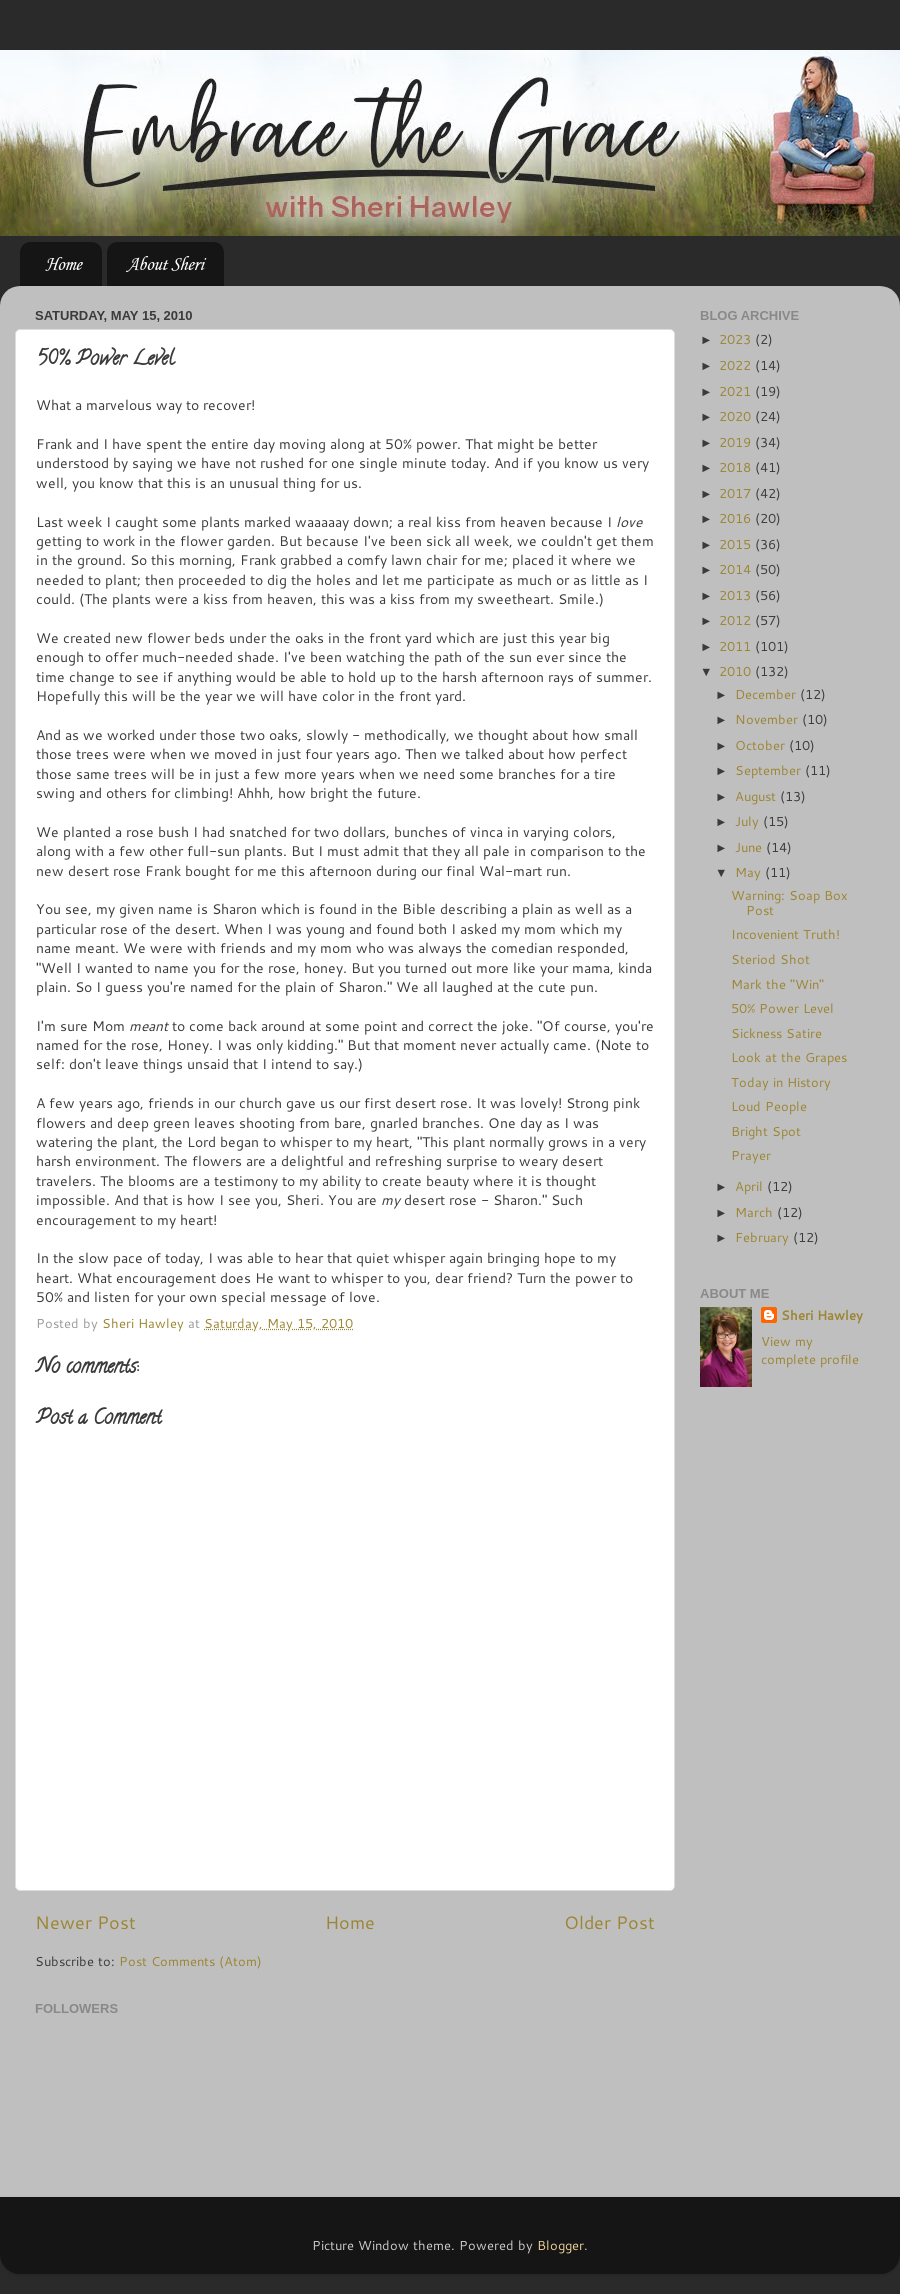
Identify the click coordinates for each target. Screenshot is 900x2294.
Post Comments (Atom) (190, 1961)
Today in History (781, 1082)
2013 (737, 595)
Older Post (609, 1922)
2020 (737, 416)
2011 (737, 646)
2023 (737, 339)
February (764, 1237)
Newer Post (85, 1922)
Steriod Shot (770, 959)
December (767, 694)
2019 (737, 442)
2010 (737, 671)
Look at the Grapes (789, 1057)
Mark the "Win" (777, 984)
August (757, 796)
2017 (737, 493)
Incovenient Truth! (785, 934)
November (768, 719)
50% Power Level (782, 1008)
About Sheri (165, 264)
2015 (737, 544)
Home (63, 264)
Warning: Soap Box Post (789, 902)
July (749, 821)
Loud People (769, 1106)
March (756, 1212)
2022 (737, 365)
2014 (737, 569)
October (762, 745)
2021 (737, 391)
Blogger (560, 2245)
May (750, 872)
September (770, 770)
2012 (737, 620)
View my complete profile (810, 1350)
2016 (737, 518)
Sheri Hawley (822, 1315)
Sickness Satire (776, 1033)
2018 (737, 467)
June (750, 847)
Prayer (751, 1155)
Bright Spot (766, 1131)
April (751, 1186)
